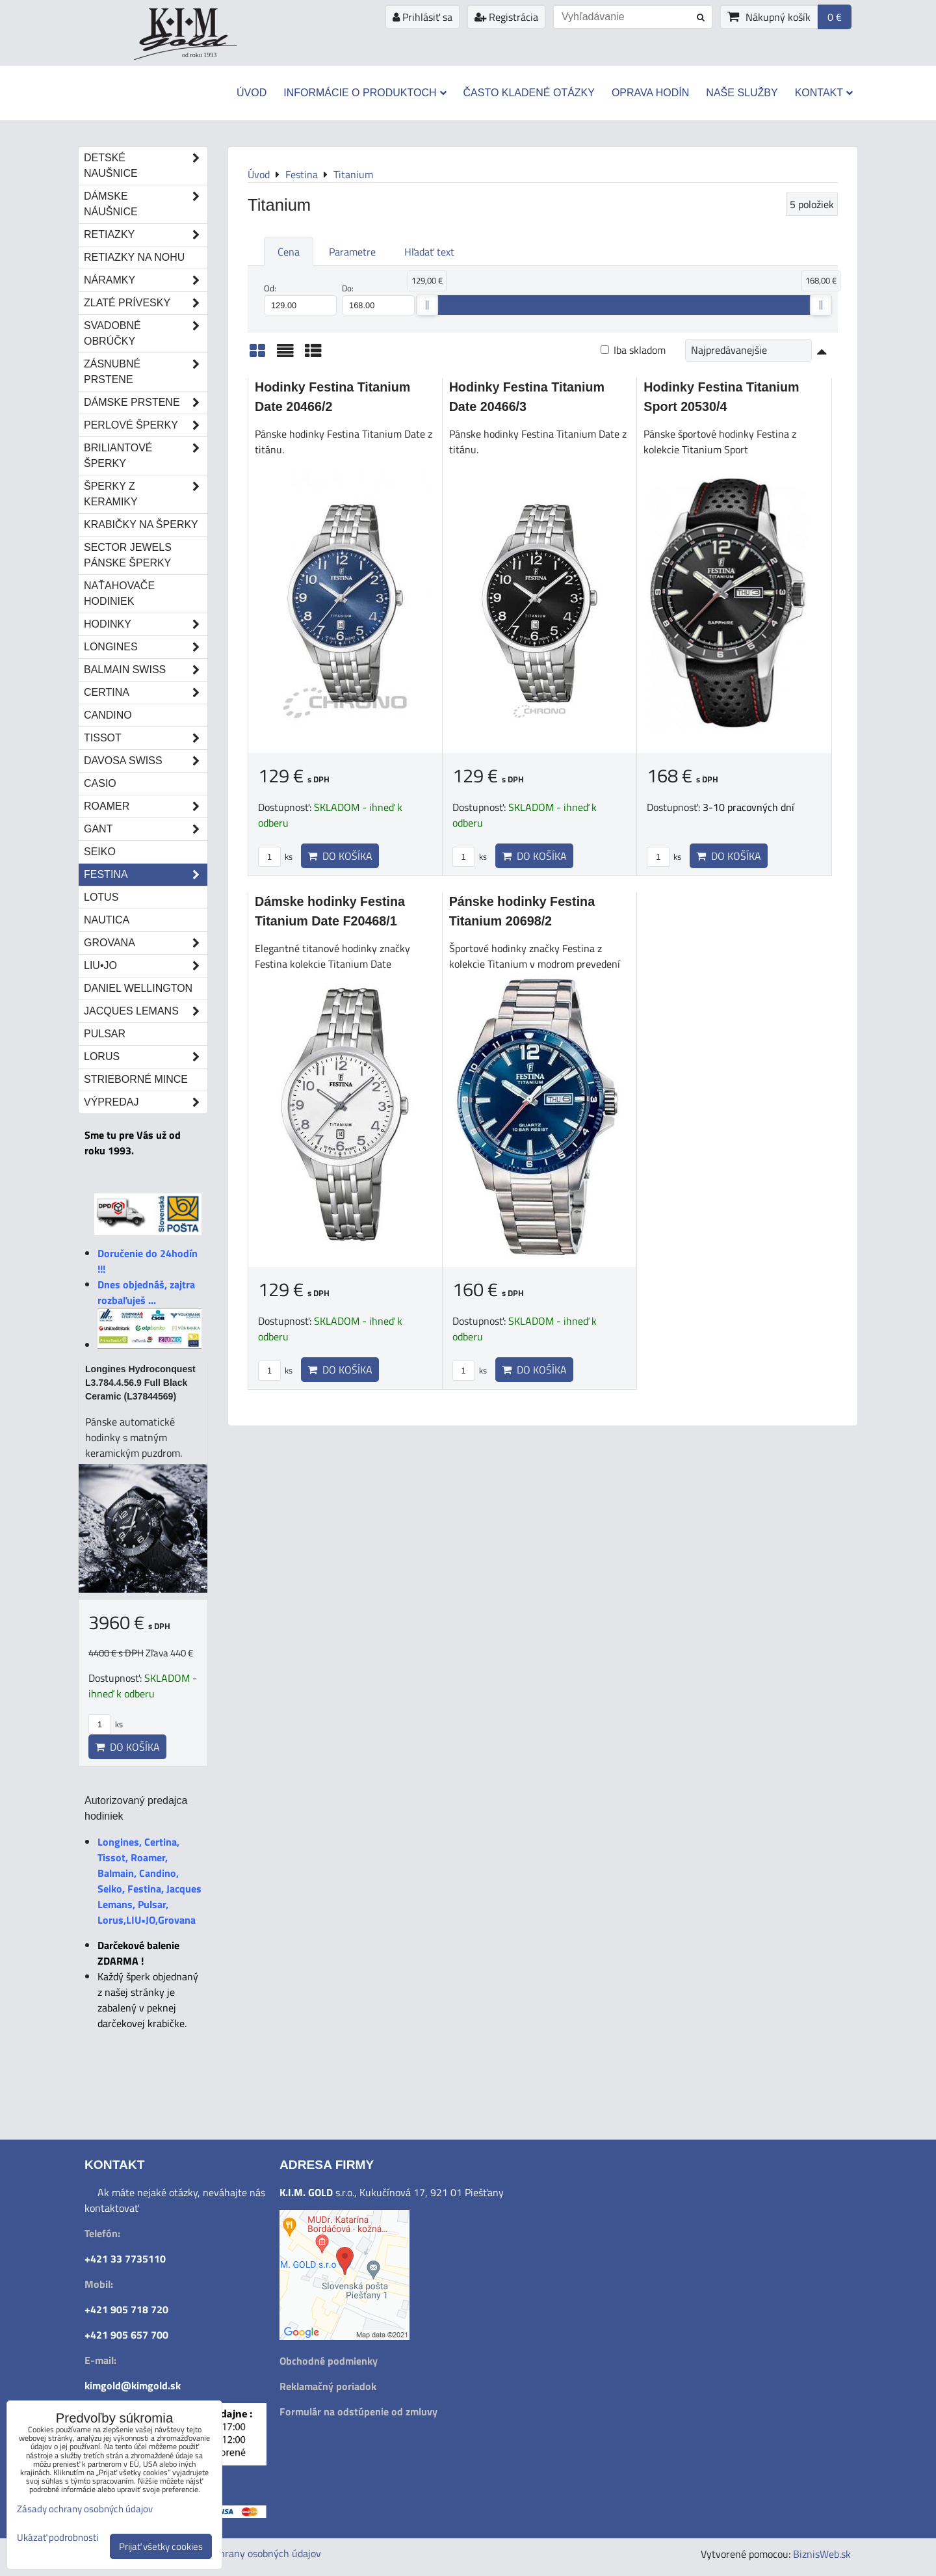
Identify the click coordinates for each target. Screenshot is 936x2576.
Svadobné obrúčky (145, 333)
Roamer (145, 806)
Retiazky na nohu (134, 257)
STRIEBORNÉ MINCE (136, 1079)
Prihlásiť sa (422, 17)
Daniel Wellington (138, 988)
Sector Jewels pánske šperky (128, 555)
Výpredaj (145, 1102)
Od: (300, 298)
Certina (145, 693)
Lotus (101, 897)
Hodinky (145, 624)
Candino (108, 715)
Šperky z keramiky (145, 494)
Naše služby (741, 92)
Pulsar (104, 1033)
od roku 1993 (199, 55)
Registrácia (506, 17)
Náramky (145, 280)
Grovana (145, 943)
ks (275, 856)
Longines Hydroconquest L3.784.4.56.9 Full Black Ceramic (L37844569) (140, 1382)
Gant (145, 829)
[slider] (427, 305)
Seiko (100, 851)
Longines (145, 647)
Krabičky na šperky (141, 524)
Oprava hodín (650, 92)
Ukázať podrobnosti (57, 2537)
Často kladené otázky (529, 92)
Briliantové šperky (145, 456)
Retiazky (145, 235)
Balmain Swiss (145, 670)
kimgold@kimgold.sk (132, 2385)
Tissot (145, 738)
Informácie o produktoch (364, 92)
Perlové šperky (145, 425)
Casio (100, 783)
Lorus (145, 1057)
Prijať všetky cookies (161, 2546)
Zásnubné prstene (145, 372)
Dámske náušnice (145, 204)
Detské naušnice (145, 166)
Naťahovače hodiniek (119, 593)
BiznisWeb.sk (822, 2554)
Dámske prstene (145, 403)
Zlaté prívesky (145, 303)
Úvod (251, 92)
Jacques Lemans (145, 1011)
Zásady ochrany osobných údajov (248, 2553)
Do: (378, 298)
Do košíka (339, 856)
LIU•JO (145, 966)
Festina (145, 875)
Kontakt (824, 92)
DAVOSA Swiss (145, 761)
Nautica (106, 919)
